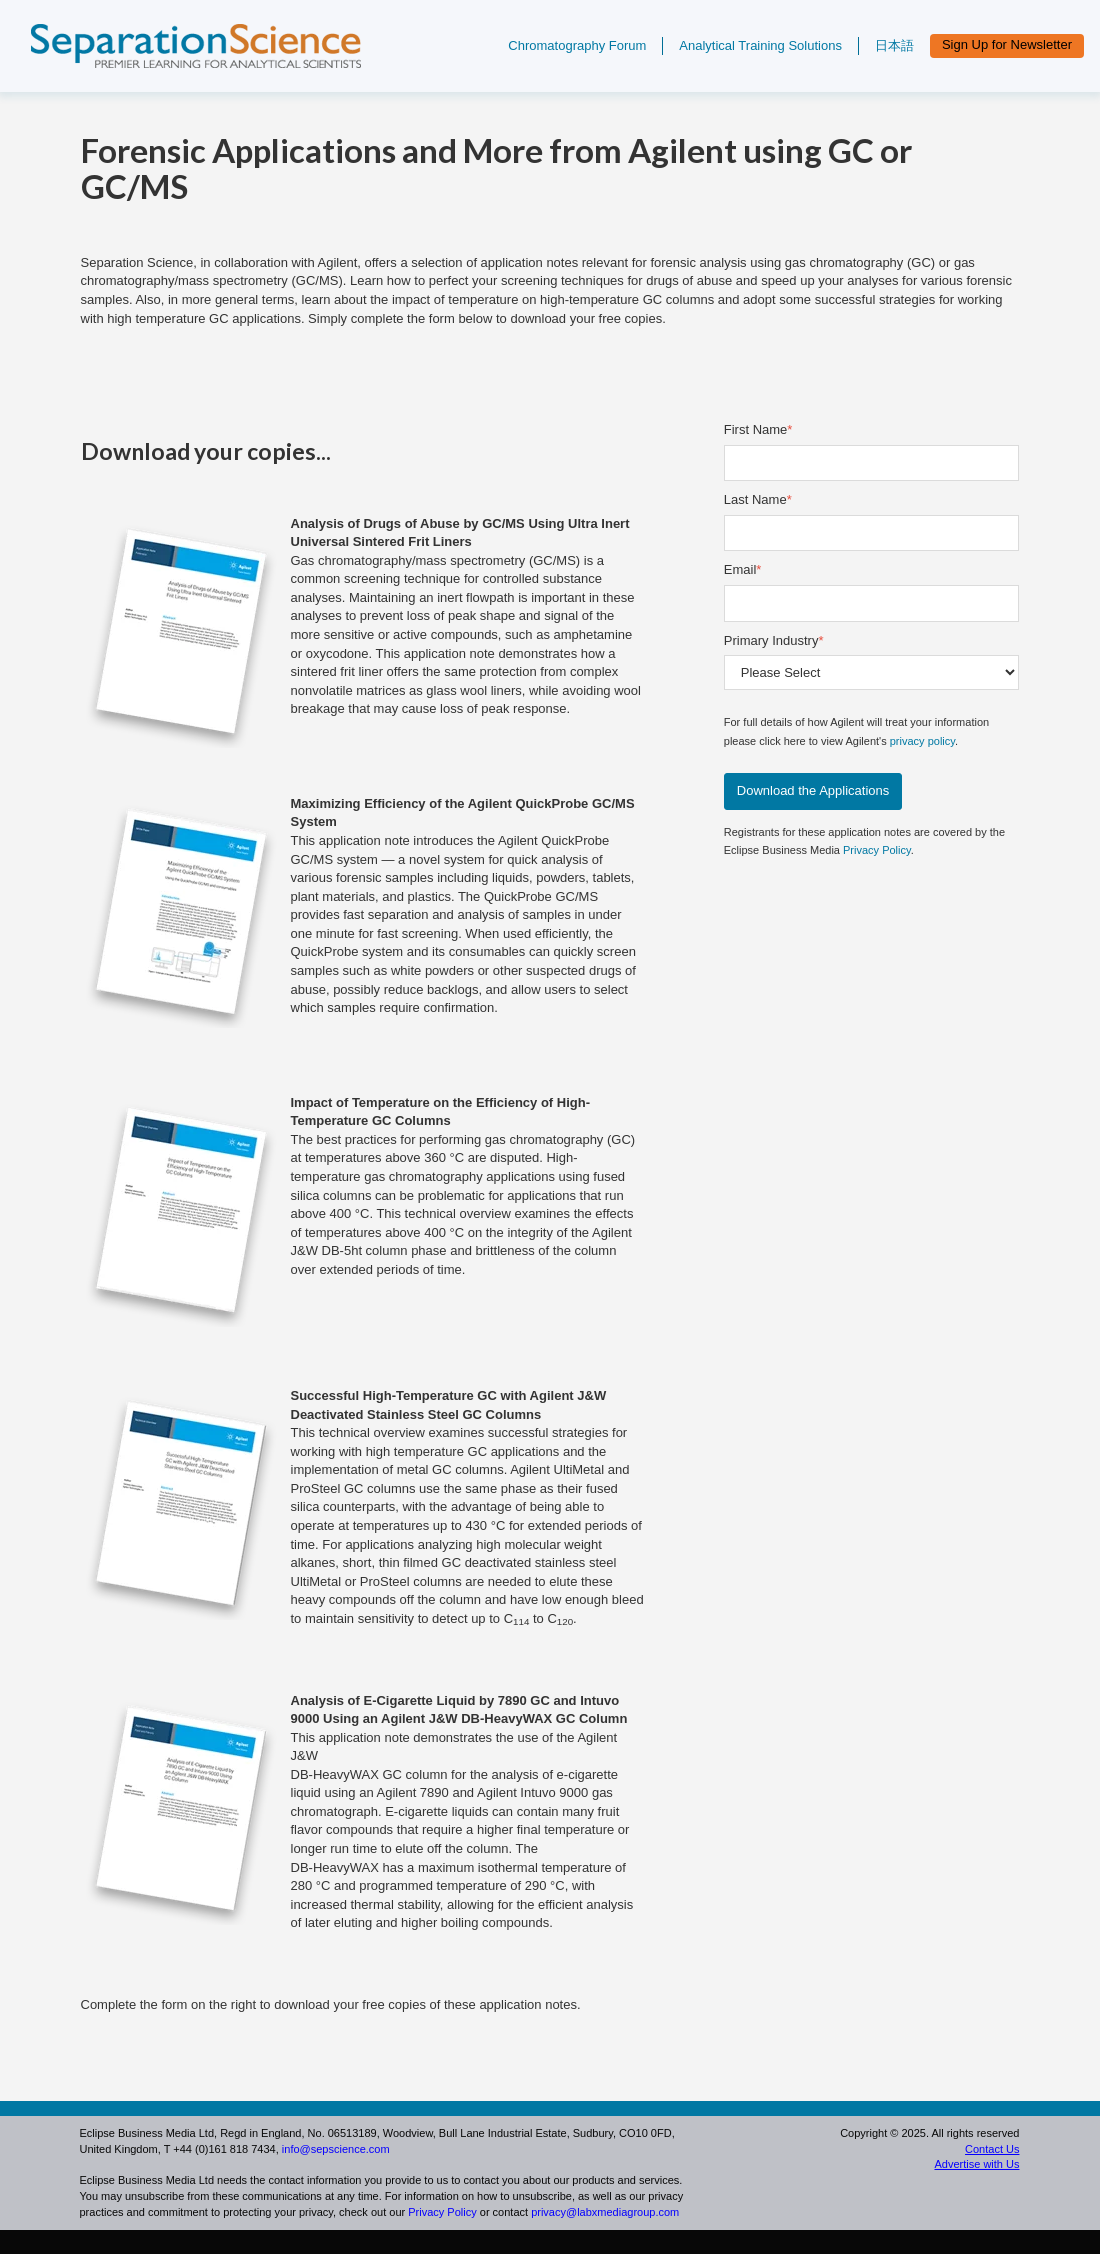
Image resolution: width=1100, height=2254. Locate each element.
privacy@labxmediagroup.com (605, 2212)
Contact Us (992, 2149)
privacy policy (922, 741)
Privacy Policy (877, 850)
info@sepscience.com (336, 2149)
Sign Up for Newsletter (1007, 44)
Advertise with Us (976, 2164)
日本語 (894, 45)
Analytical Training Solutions (760, 45)
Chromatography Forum (577, 45)
